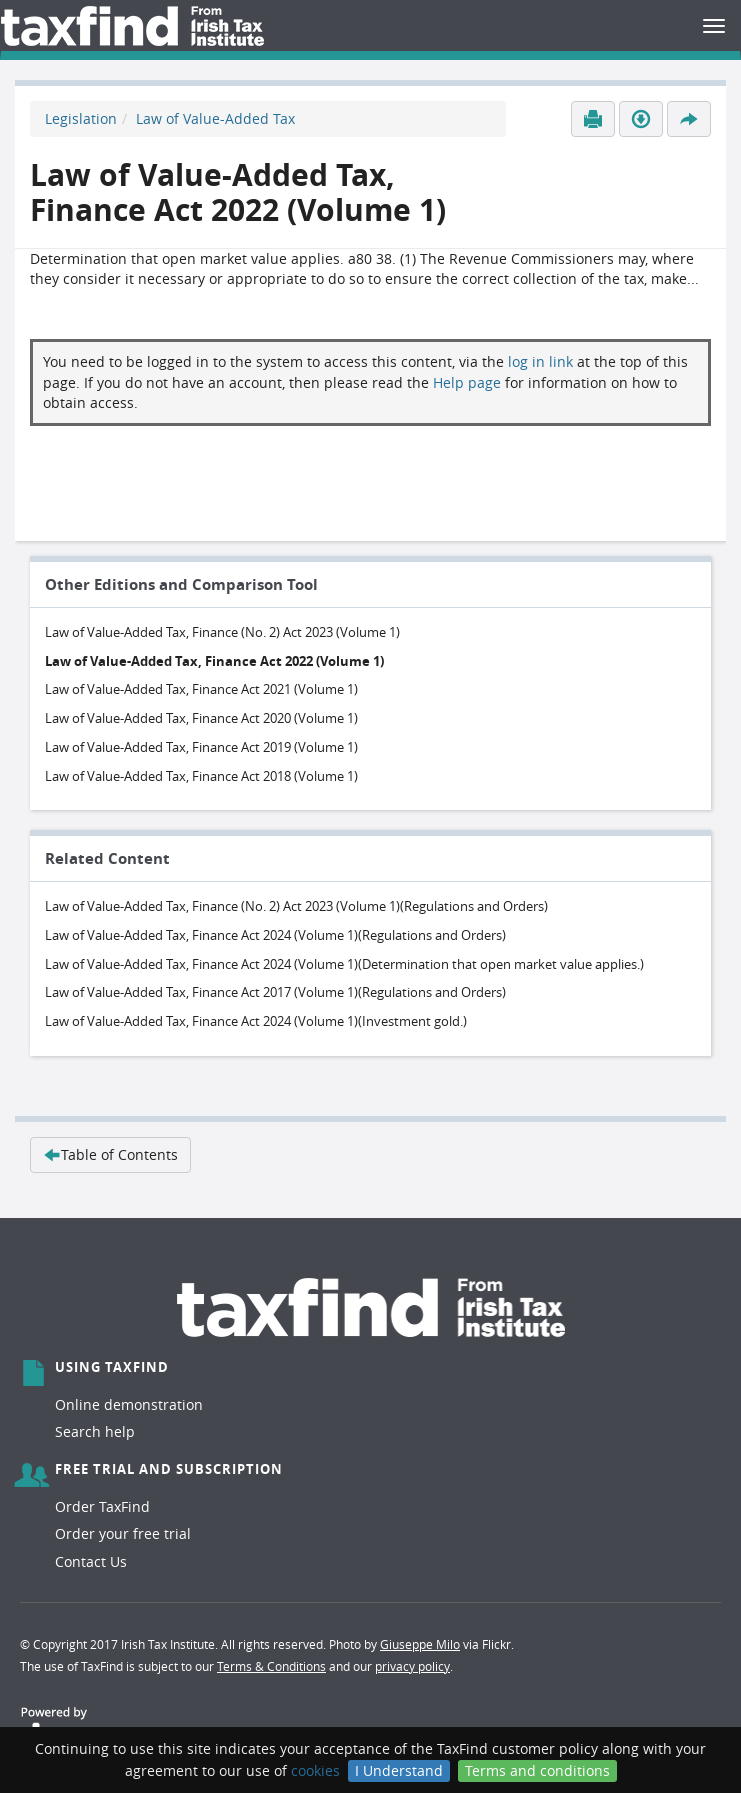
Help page (467, 382)
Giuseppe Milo (420, 1644)
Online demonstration (129, 1404)
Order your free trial (123, 1533)
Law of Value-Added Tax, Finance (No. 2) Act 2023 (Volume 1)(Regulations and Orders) (296, 906)
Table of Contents (110, 1154)
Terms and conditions (537, 1770)
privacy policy (412, 1666)
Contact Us (91, 1561)
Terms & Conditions (271, 1666)
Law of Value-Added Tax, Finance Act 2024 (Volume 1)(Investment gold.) (256, 1021)
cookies (315, 1770)
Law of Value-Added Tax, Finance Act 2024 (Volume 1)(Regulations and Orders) (275, 935)
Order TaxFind (102, 1506)
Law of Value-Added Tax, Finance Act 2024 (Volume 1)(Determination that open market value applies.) (344, 964)
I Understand (399, 1770)
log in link (540, 361)
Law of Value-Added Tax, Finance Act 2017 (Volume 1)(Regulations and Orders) (275, 992)
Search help (95, 1431)
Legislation (81, 118)
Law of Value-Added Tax (215, 118)
